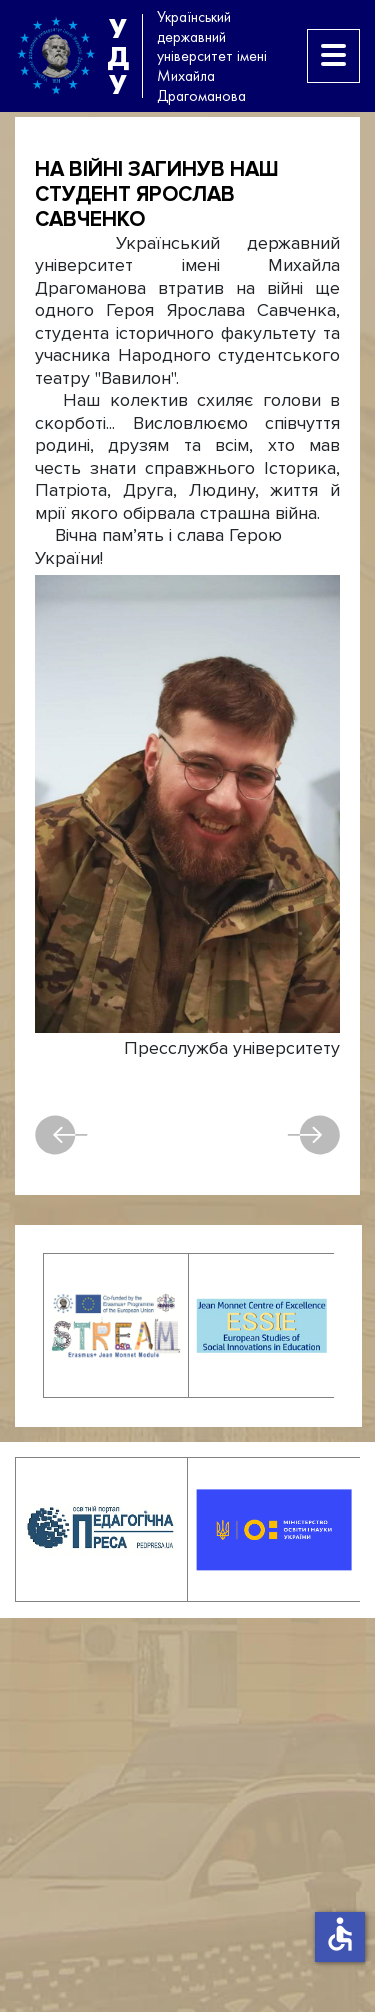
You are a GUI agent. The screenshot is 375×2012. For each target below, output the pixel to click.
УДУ (118, 56)
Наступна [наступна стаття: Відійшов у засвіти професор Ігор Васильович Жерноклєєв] (313, 1135)
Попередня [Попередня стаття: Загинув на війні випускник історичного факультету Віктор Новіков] (61, 1135)
